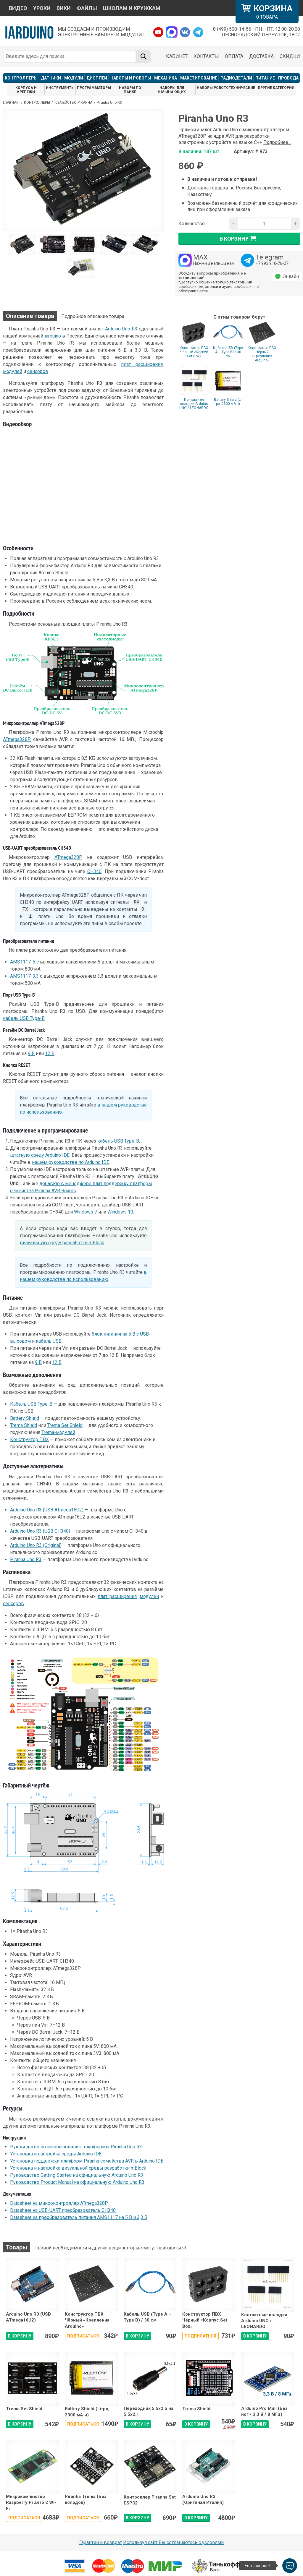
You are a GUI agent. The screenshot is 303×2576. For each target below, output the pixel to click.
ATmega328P (17, 739)
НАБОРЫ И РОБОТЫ (130, 78)
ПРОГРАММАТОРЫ (94, 88)
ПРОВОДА (288, 78)
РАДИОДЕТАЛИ (236, 78)
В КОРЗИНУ (19, 2336)
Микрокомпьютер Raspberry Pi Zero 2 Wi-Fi (31, 2502)
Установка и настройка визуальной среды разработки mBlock (78, 2168)
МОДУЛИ (73, 78)
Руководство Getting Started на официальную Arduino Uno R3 (76, 2175)
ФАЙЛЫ (87, 8)
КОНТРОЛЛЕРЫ (21, 78)
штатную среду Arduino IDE (40, 1155)
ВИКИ (64, 8)
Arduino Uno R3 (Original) (36, 1545)
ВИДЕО (18, 8)
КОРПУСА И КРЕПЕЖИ (26, 90)
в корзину (239, 238)
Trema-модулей (58, 1432)
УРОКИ (42, 8)
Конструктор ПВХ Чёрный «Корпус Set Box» (194, 352)
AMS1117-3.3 (24, 976)
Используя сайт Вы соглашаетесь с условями (173, 2542)
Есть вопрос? (257, 2565)
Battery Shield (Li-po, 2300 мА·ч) (228, 402)
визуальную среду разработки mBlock (62, 1242)
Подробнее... (277, 142)
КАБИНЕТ (177, 56)
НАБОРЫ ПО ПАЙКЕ (130, 90)
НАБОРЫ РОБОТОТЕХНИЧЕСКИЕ (226, 88)
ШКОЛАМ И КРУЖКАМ (131, 8)
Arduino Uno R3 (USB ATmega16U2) (46, 1510)
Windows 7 (85, 1212)
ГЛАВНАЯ (11, 102)
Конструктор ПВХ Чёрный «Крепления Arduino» (262, 354)
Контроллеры (37, 102)
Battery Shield (24, 1418)
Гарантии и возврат (100, 2542)
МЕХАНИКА (165, 78)
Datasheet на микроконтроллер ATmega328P (59, 2203)
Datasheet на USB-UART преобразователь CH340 (63, 2210)
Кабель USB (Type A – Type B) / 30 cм (228, 352)
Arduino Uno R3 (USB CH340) (40, 1531)
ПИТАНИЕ (265, 78)
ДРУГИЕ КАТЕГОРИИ (275, 88)
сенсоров (37, 371)
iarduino (53, 336)
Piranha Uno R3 (25, 1559)
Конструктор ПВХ (29, 1439)
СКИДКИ (290, 56)
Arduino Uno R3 (121, 329)
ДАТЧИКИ (51, 78)
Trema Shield (23, 1425)
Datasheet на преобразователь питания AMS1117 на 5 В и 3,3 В (78, 2217)
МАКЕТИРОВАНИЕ (198, 78)
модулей (12, 371)
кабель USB (49, 1341)
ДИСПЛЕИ (96, 78)
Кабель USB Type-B (31, 1404)
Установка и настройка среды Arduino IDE (55, 2154)
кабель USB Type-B (24, 1018)
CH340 (94, 871)
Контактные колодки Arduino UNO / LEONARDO (194, 404)
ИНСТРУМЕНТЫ (60, 88)
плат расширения (142, 364)
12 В (49, 1053)
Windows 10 (120, 1212)
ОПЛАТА (234, 56)
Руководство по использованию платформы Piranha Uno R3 (76, 2147)
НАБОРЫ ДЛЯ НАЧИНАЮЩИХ (172, 90)
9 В (31, 1053)
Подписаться (83, 2336)
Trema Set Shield (65, 1425)
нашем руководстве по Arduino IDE (70, 1162)
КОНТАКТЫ (206, 56)
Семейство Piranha (73, 102)
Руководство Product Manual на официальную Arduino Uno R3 (77, 2182)
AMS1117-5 (22, 962)
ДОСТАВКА (261, 56)
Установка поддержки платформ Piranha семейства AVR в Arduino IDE (86, 2161)
